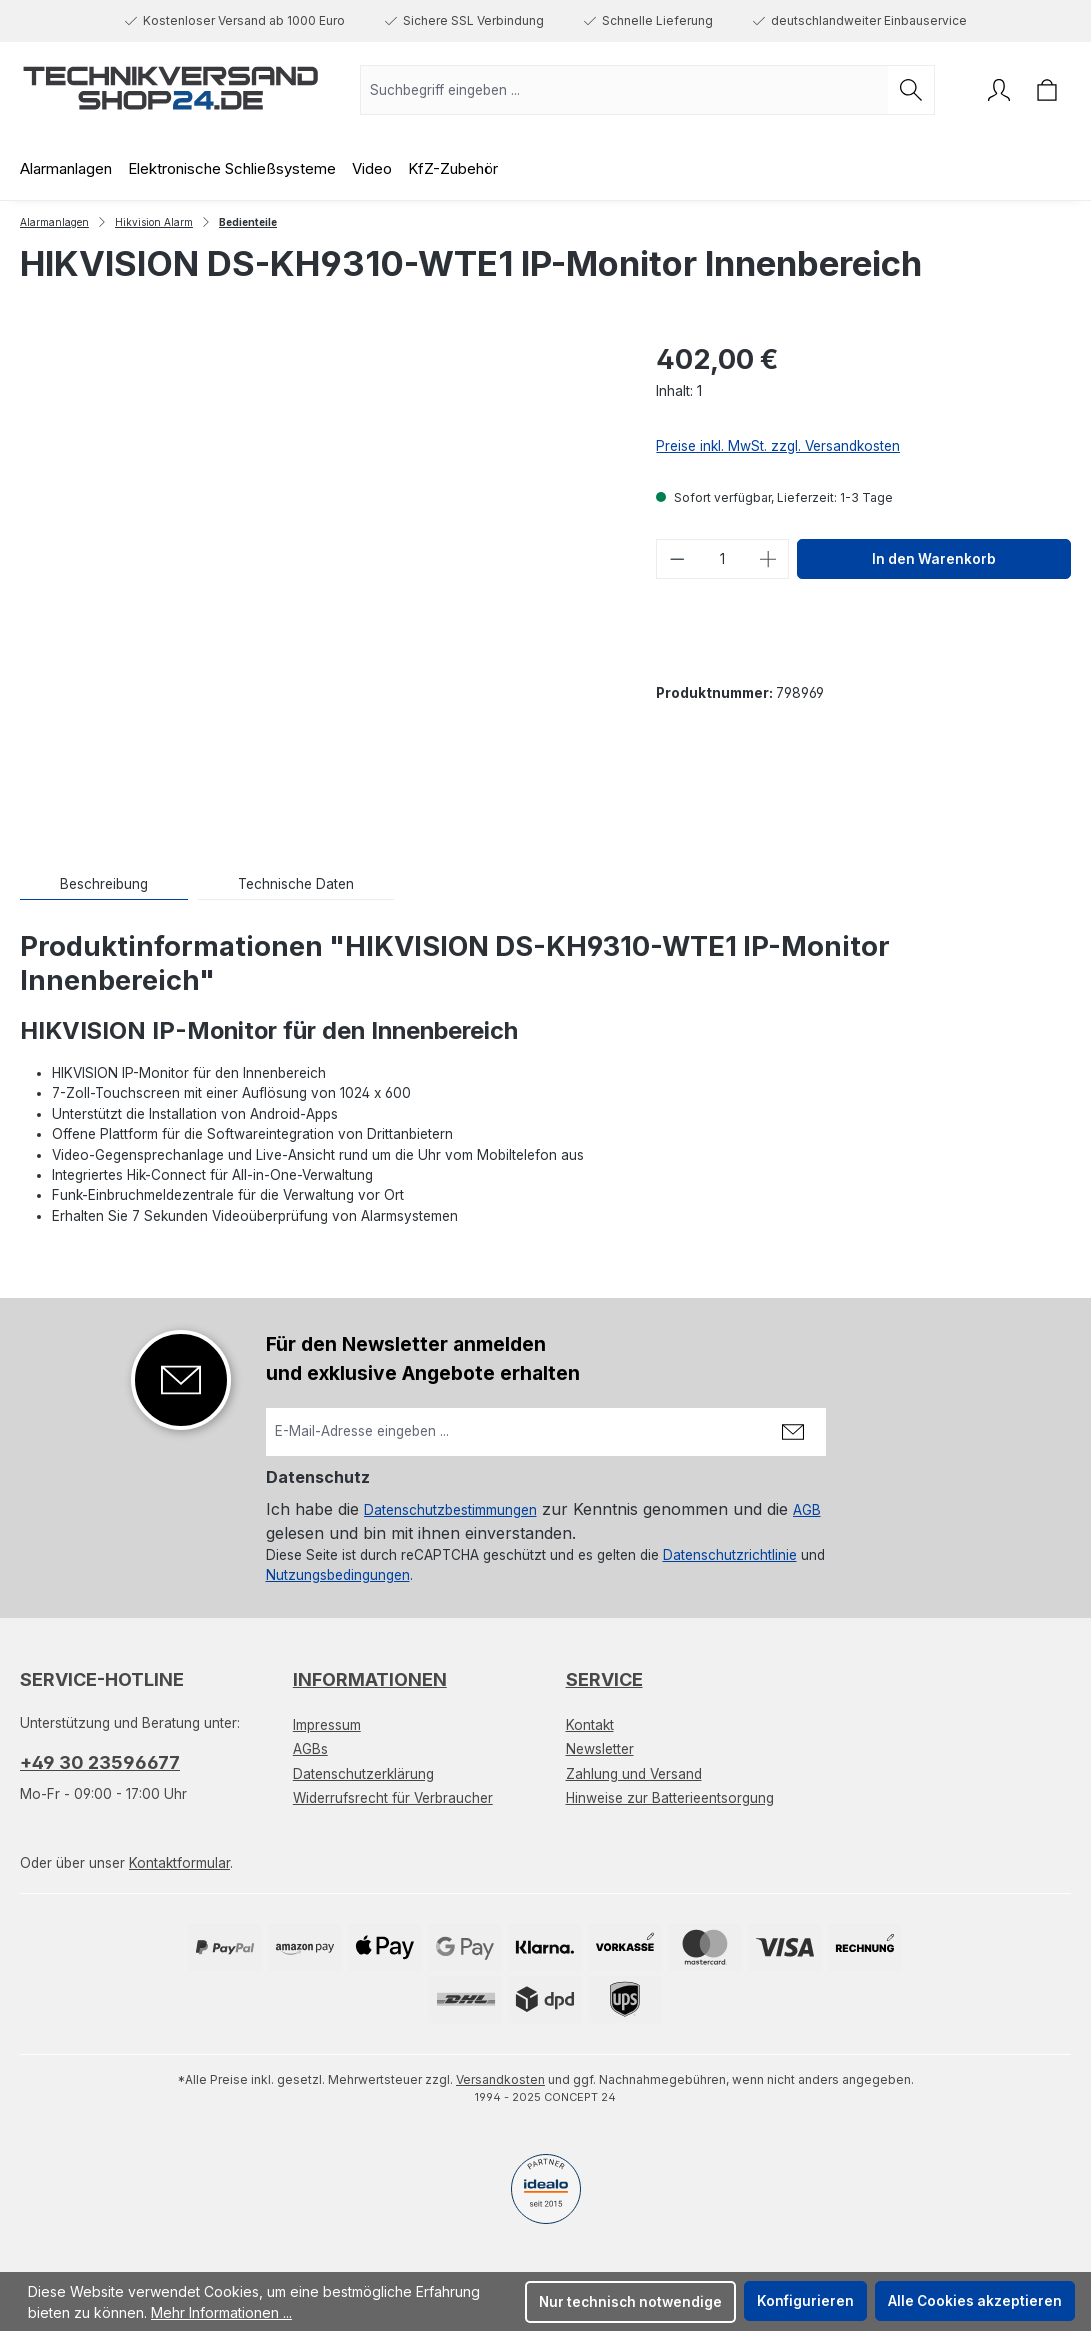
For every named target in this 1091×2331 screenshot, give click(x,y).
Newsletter (600, 1749)
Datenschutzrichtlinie (730, 1555)
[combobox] (624, 90)
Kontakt (590, 1725)
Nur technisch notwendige (630, 2302)
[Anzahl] (723, 559)
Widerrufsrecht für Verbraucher (393, 1798)
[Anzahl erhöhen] (769, 559)
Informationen (370, 1679)
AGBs (310, 1749)
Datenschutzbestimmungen (450, 1510)
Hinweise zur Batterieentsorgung (670, 1798)
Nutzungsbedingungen (338, 1575)
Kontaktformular (179, 1863)
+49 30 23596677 (100, 1762)
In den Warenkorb (934, 559)
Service (604, 1679)
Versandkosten (500, 2079)
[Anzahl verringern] (677, 559)
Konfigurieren (805, 2301)
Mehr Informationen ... (221, 2312)
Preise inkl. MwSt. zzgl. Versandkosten (778, 446)
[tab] (104, 884)
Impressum (327, 1725)
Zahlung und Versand (634, 1774)
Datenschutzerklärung (363, 1774)
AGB (807, 1510)
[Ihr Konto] (999, 90)
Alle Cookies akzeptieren (975, 2301)
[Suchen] (911, 90)
